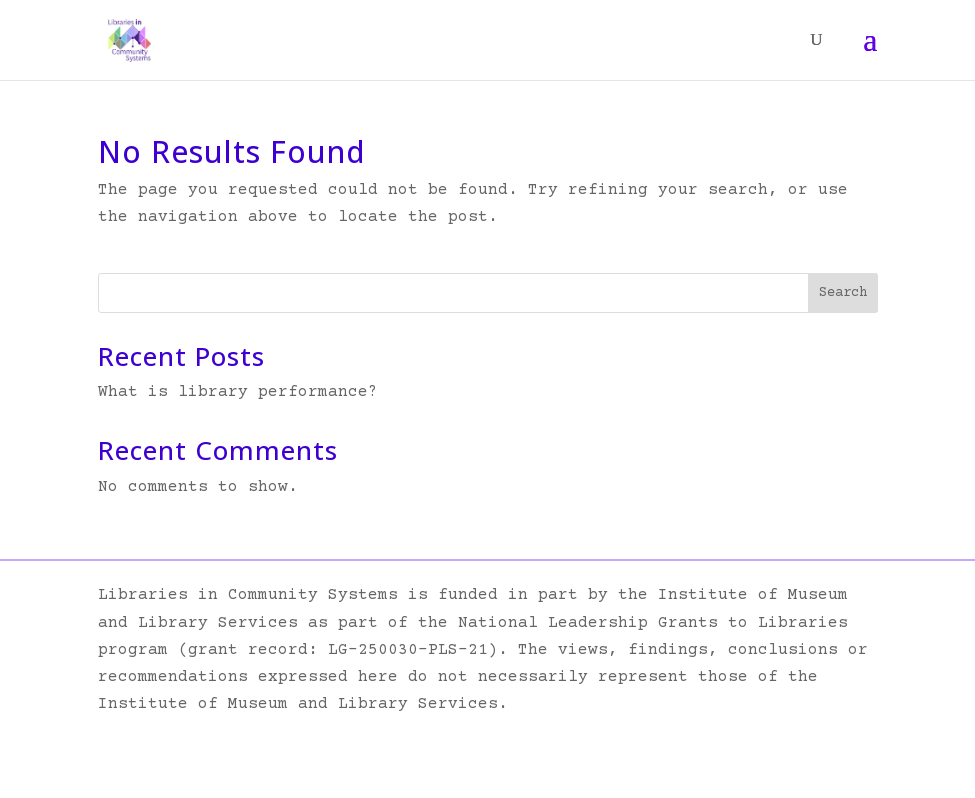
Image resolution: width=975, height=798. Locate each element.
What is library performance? (238, 392)
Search (843, 293)
